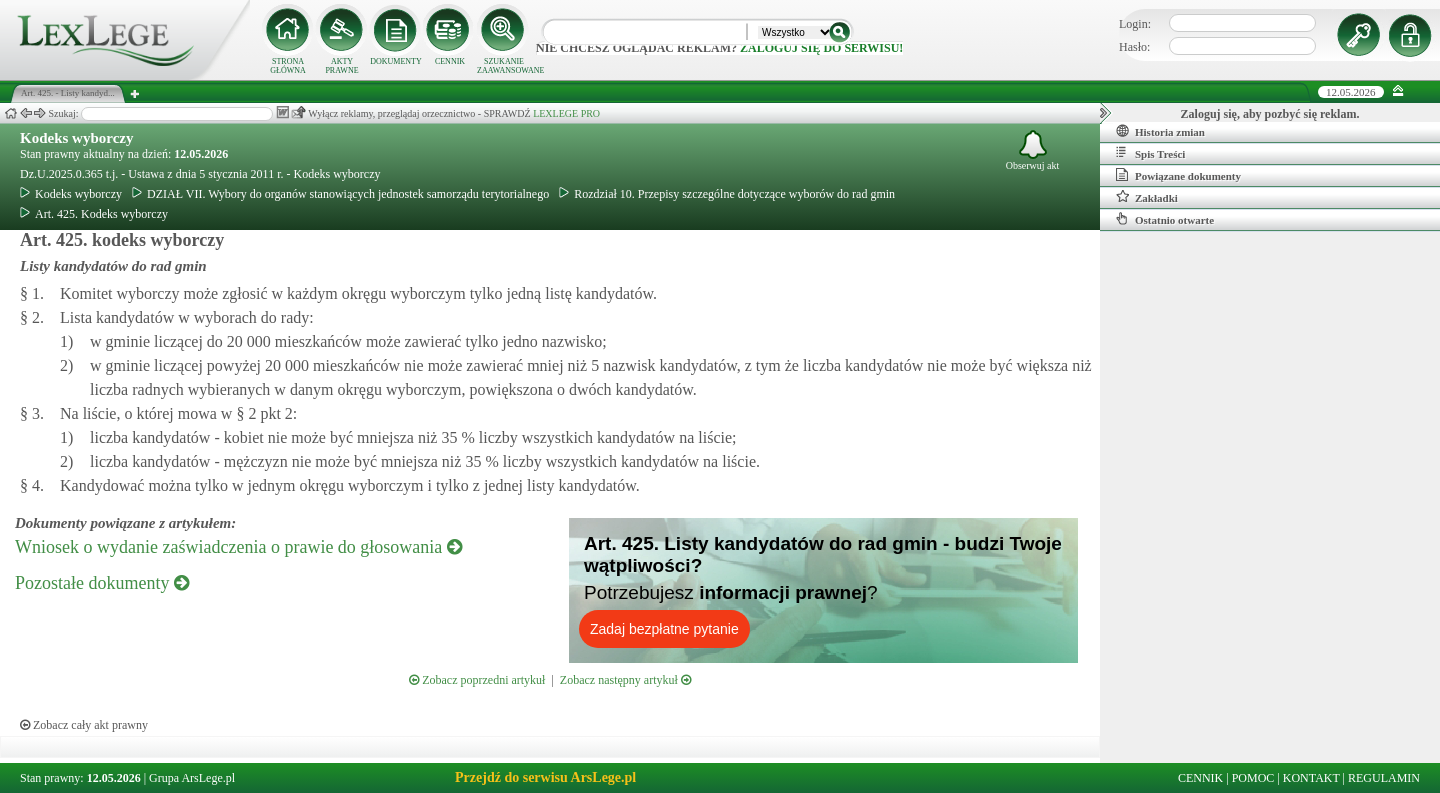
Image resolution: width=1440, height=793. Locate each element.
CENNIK (450, 61)
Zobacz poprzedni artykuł (477, 680)
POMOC (1253, 778)
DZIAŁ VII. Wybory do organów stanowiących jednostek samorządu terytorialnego (340, 194)
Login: (1135, 24)
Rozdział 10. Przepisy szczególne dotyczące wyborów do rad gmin (727, 194)
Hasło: (1134, 47)
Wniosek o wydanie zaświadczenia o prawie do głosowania (238, 547)
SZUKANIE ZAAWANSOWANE (504, 66)
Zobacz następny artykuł (625, 680)
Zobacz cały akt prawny (84, 725)
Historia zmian (1160, 131)
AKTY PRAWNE (341, 66)
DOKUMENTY (396, 61)
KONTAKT (1311, 778)
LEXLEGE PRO (566, 113)
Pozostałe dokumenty (102, 583)
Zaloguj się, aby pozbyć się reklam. (1270, 114)
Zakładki (1147, 197)
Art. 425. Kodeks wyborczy (94, 214)
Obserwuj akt (1033, 150)
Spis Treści (1150, 153)
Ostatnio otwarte (1165, 219)
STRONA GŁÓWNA (288, 66)
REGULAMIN (1384, 778)
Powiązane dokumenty (1178, 175)
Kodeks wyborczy (76, 138)
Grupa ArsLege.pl (192, 778)
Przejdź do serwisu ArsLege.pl (545, 777)
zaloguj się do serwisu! (821, 48)
